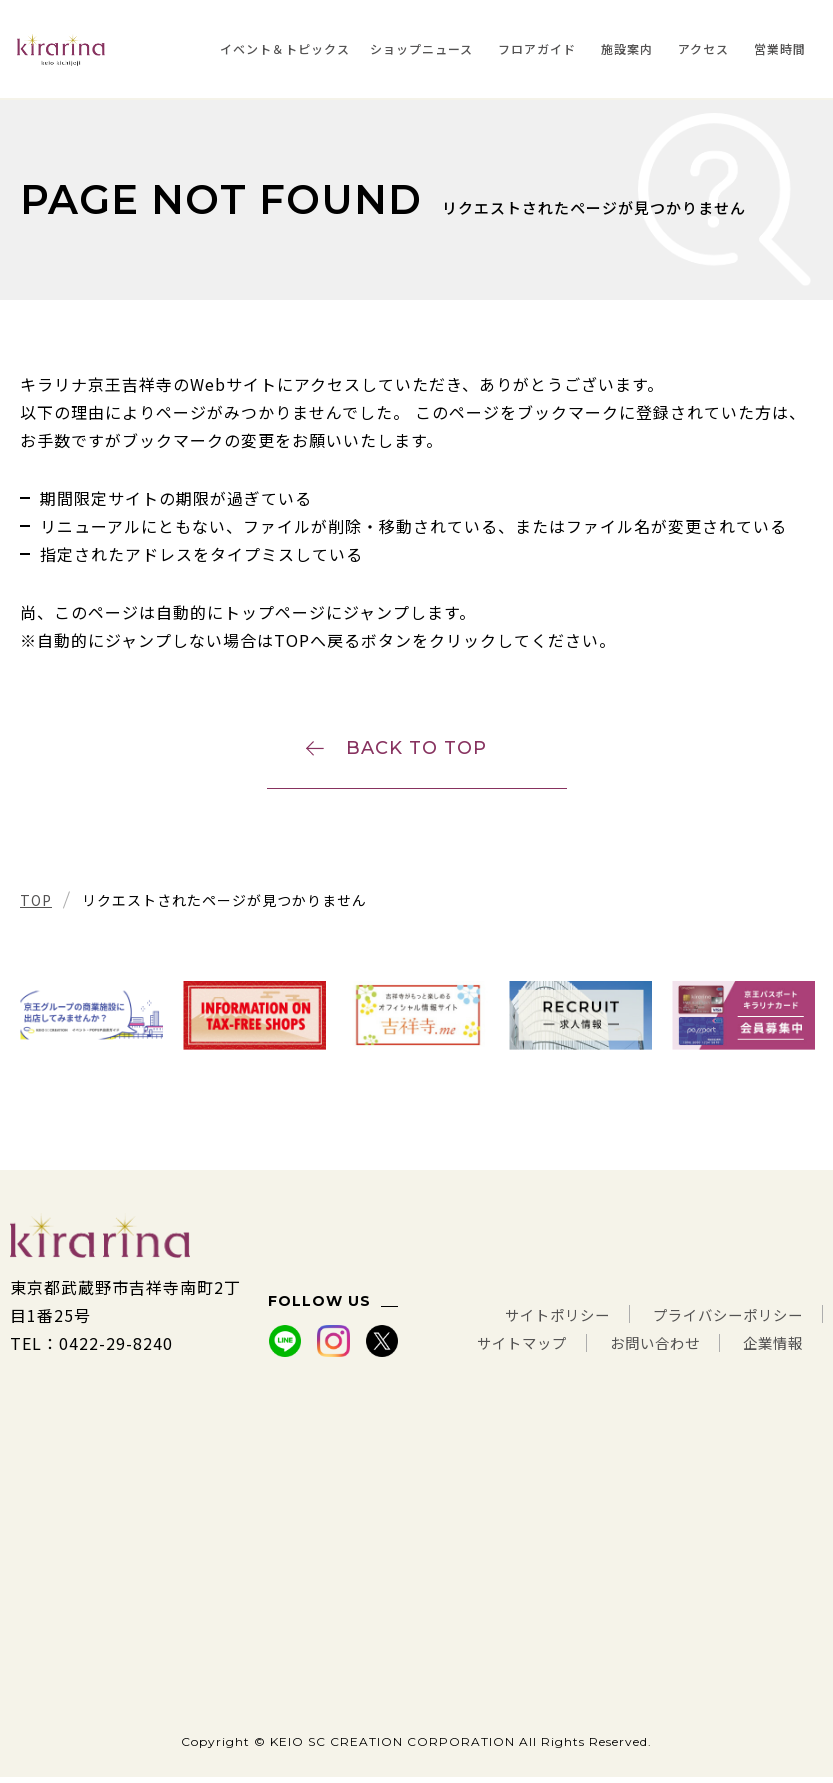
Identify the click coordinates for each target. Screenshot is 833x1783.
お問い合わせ (639, 1349)
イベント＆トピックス (285, 48)
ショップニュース (421, 48)
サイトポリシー (528, 1321)
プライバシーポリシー (718, 1321)
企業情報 (769, 1349)
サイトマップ (492, 1349)
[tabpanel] (91, 1021)
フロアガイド (537, 48)
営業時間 (780, 48)
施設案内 (627, 48)
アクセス (703, 48)
